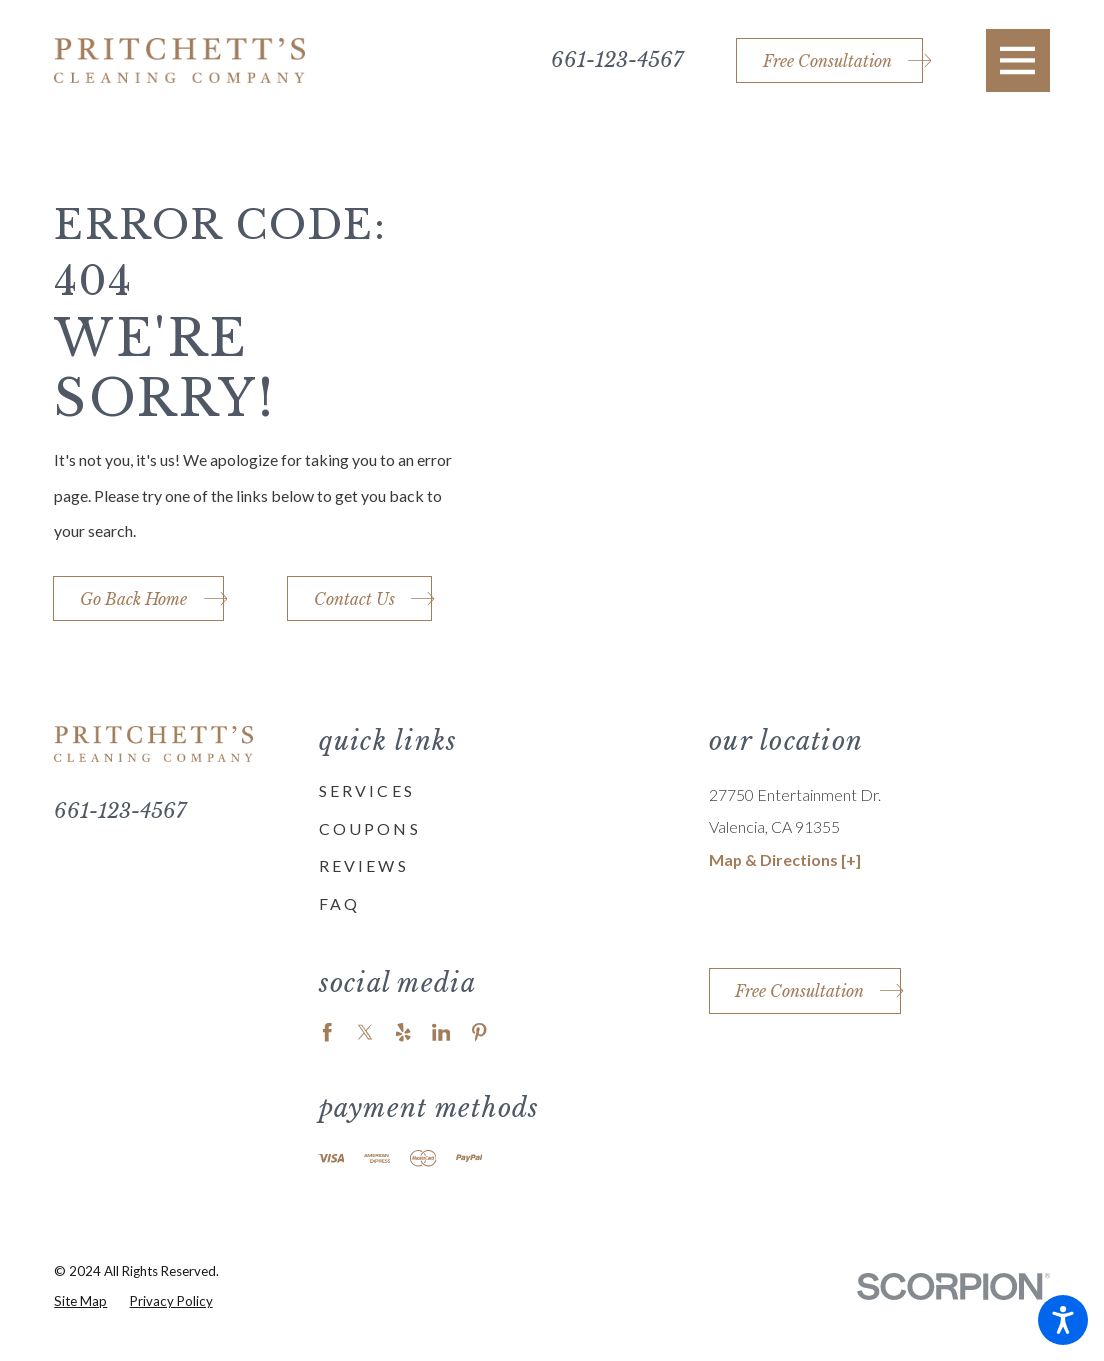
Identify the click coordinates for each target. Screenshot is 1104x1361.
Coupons (370, 828)
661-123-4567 (617, 60)
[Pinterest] (479, 1032)
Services (367, 790)
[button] (1063, 1320)
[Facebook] (327, 1032)
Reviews (364, 865)
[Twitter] (365, 1032)
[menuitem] (489, 791)
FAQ (340, 903)
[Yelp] (403, 1032)
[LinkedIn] (441, 1032)
